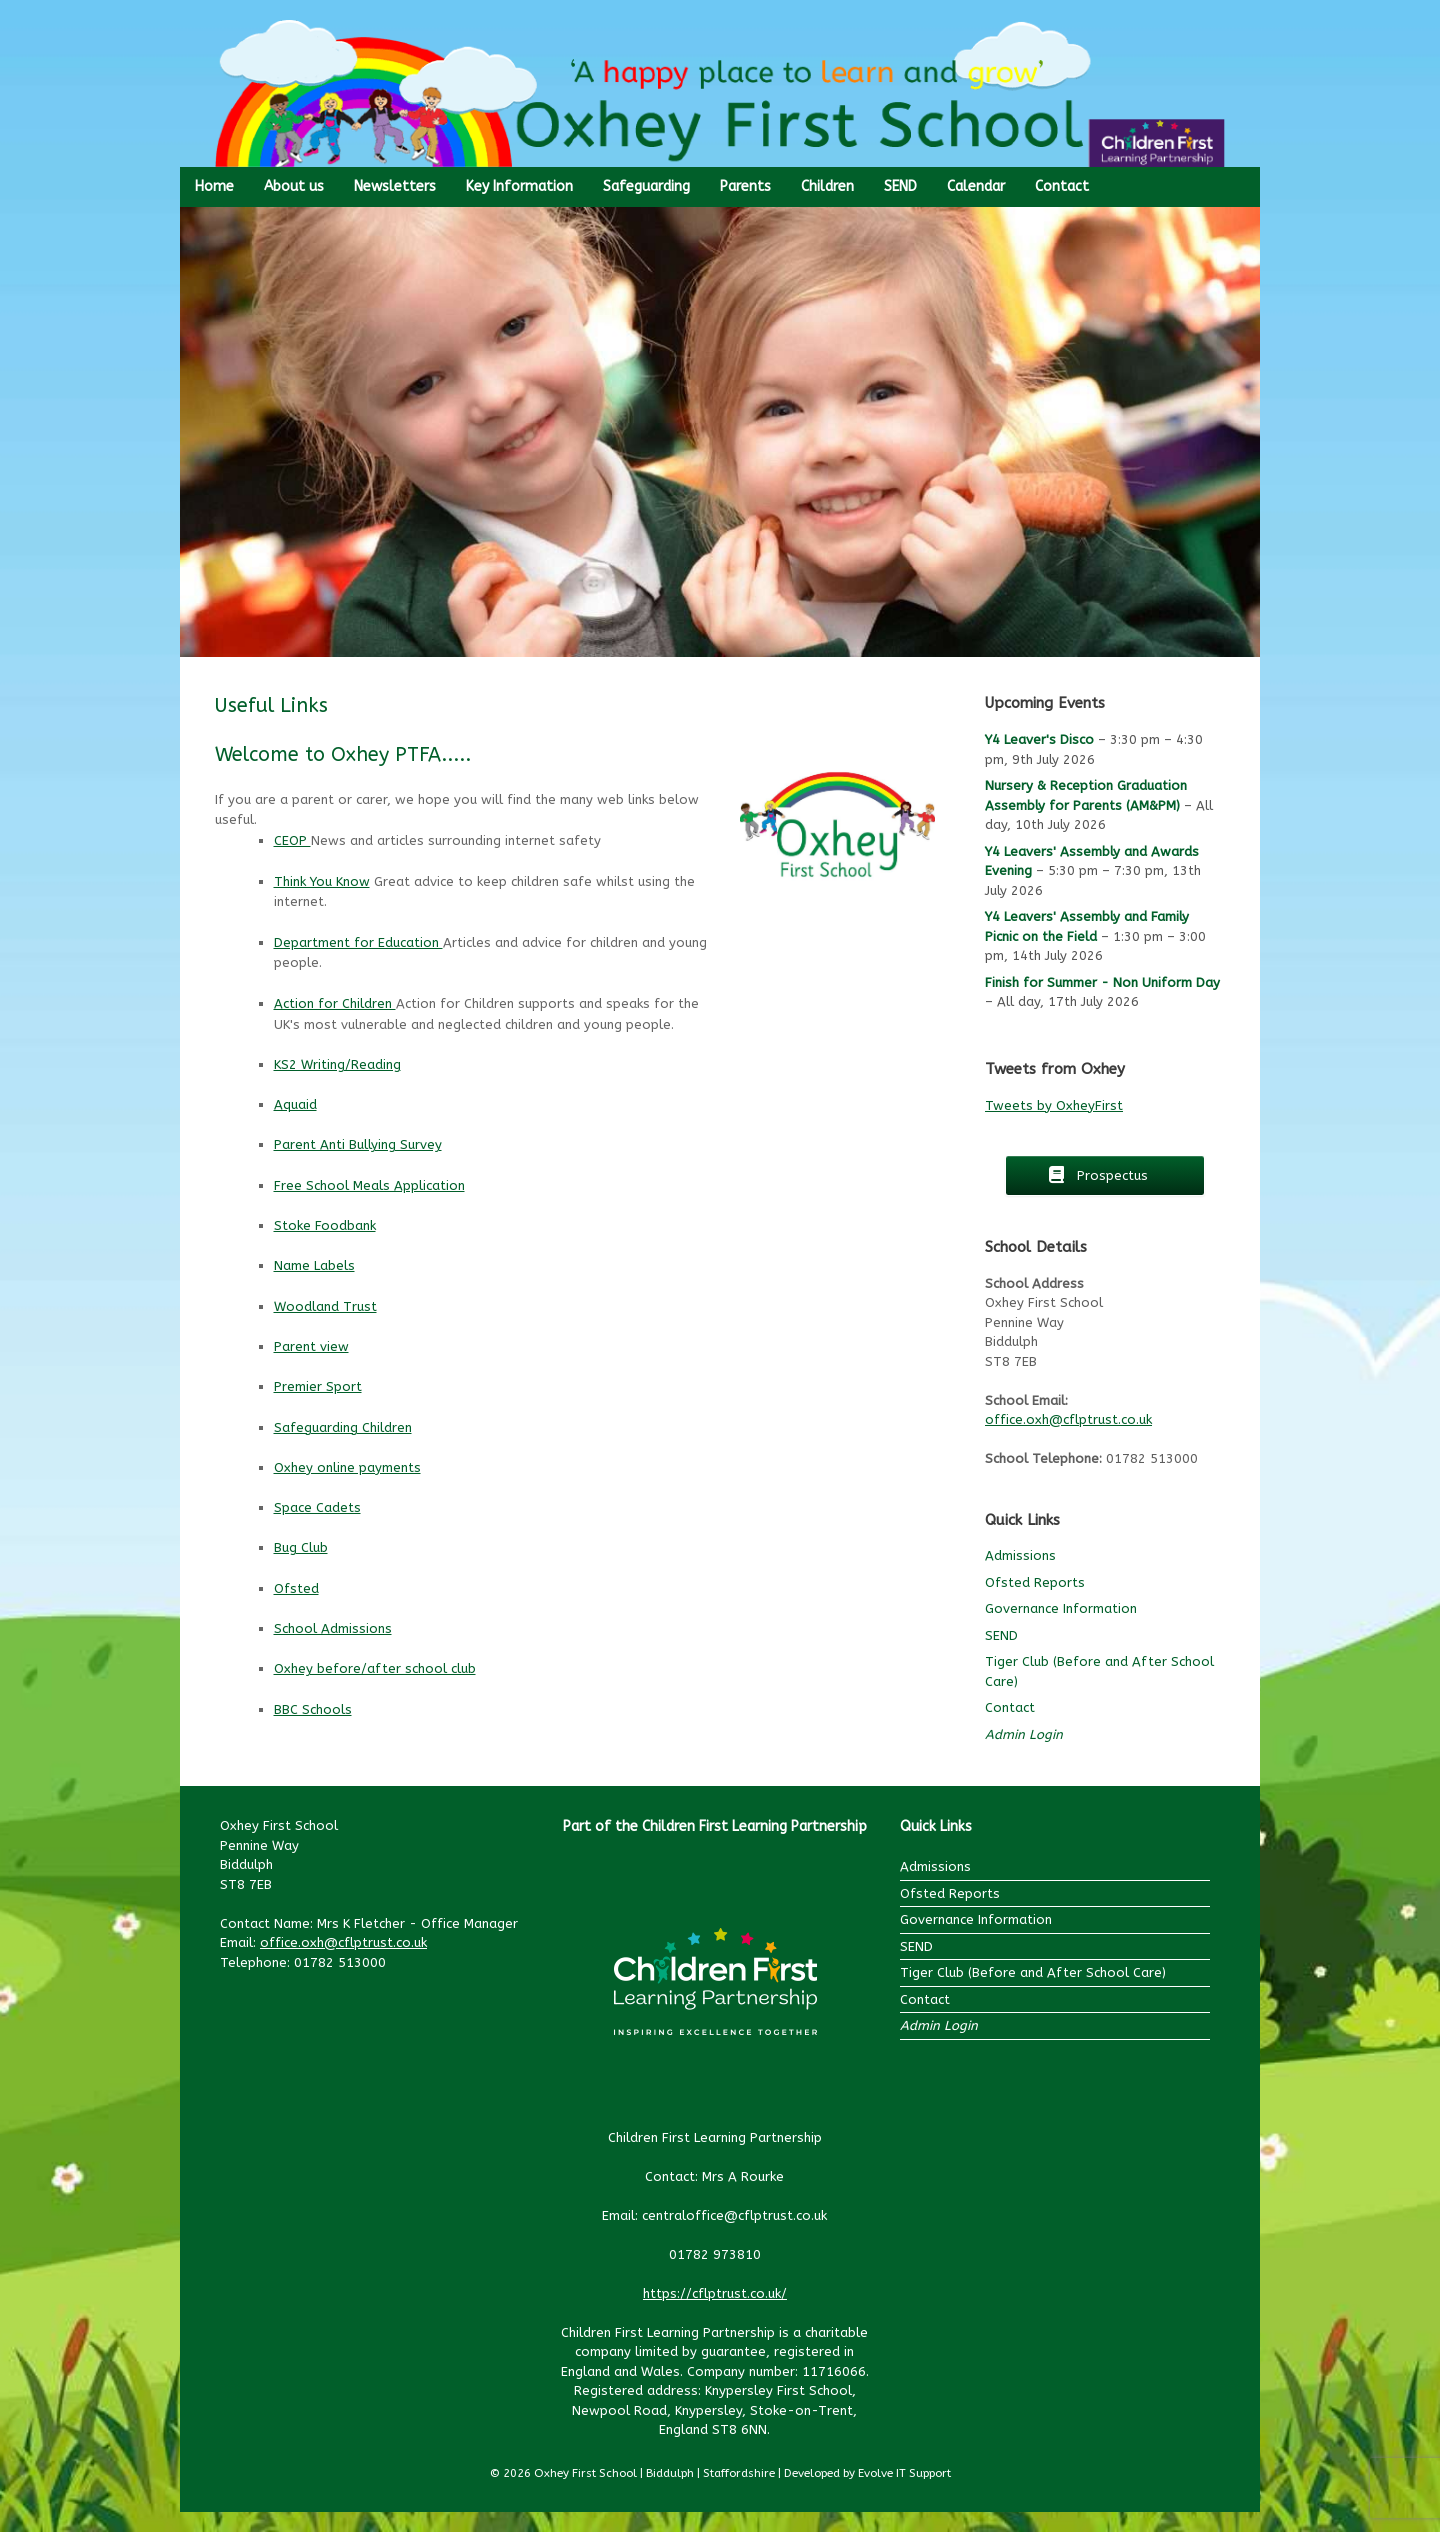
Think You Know (322, 881)
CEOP (292, 840)
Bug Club (301, 1547)
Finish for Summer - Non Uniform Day (1102, 981)
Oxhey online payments (347, 1467)
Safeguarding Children (343, 1427)
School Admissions (333, 1628)
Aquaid (295, 1104)
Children (827, 186)
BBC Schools (313, 1709)
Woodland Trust (325, 1306)
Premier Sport (318, 1386)
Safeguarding (646, 186)
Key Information (519, 186)
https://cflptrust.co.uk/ (715, 2293)
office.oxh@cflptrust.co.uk (1068, 1419)
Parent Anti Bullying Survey (358, 1144)
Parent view (311, 1346)
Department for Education (358, 942)
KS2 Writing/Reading (337, 1064)
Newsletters (395, 186)
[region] (720, 432)
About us (294, 186)
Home (214, 186)
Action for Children (335, 1003)
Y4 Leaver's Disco (1039, 739)
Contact (1062, 186)
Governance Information (1061, 1608)
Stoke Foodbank (325, 1225)
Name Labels (314, 1265)
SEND (900, 186)
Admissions (1020, 1555)
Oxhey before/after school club (375, 1668)
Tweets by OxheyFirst (1054, 1105)
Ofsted (296, 1588)
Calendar (976, 186)
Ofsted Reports (1035, 1582)
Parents (745, 186)
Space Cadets (317, 1507)
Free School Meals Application (369, 1185)
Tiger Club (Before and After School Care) (1033, 1972)
